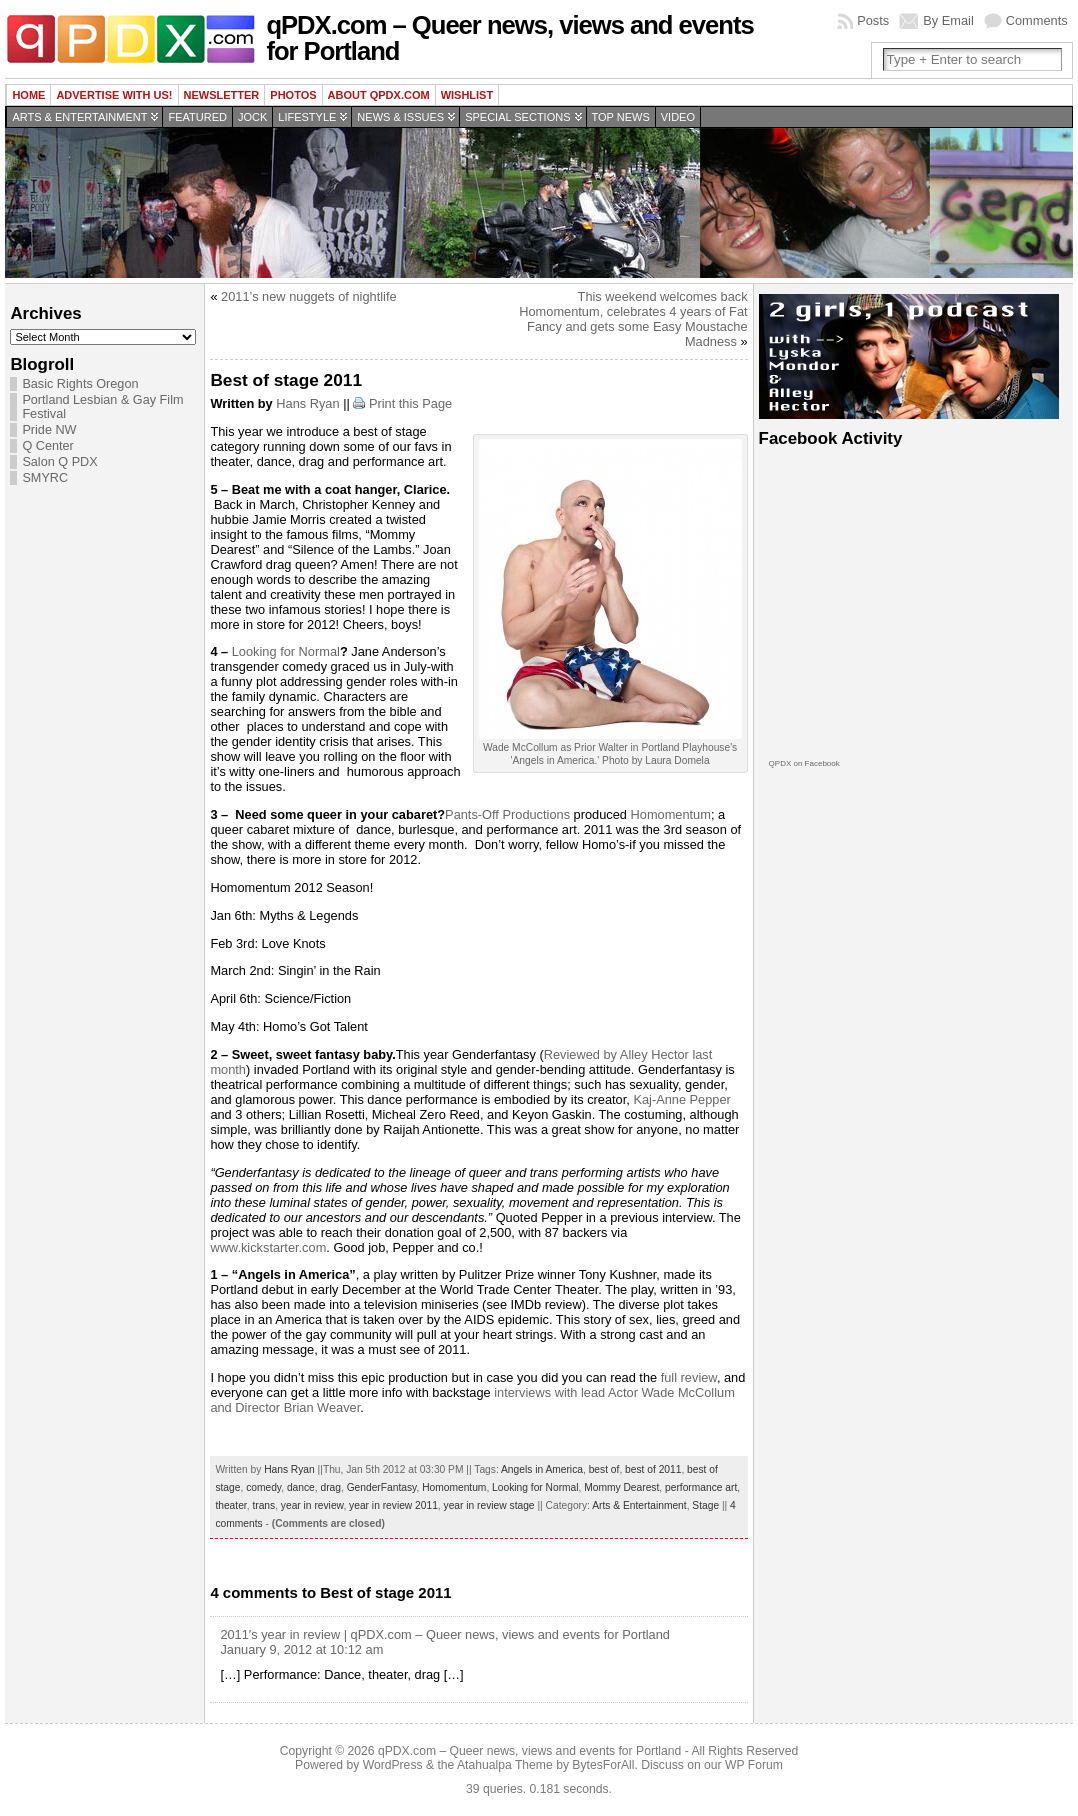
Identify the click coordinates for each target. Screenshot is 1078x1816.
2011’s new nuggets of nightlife (309, 296)
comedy (263, 1487)
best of (604, 1469)
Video (678, 117)
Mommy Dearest (621, 1487)
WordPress (393, 1765)
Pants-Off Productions (507, 814)
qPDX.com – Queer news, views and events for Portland (509, 38)
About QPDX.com (379, 95)
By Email (948, 20)
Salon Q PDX (59, 462)
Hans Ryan (307, 403)
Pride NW (49, 430)
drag (330, 1487)
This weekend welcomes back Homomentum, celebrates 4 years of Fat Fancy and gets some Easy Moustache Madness (633, 319)
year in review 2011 (393, 1505)
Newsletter (222, 95)
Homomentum (671, 814)
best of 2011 (653, 1469)
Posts (873, 20)
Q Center (47, 446)
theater (230, 1505)
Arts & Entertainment (79, 117)
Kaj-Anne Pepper (681, 1099)
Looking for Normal (286, 651)
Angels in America (542, 1469)
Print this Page (410, 403)
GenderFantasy (382, 1487)
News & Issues (400, 117)
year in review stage (489, 1505)
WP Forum (754, 1765)
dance (301, 1487)
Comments (1037, 20)
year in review (312, 1505)
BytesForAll (603, 1765)
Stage (705, 1505)
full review (689, 1377)
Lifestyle (307, 117)
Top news (621, 117)
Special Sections (517, 117)
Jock (252, 117)
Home (28, 95)
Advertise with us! (114, 95)
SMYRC (45, 478)
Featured (197, 117)
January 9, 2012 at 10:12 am (301, 1649)
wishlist (467, 95)
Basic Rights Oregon (80, 384)
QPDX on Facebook (804, 763)
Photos (293, 95)
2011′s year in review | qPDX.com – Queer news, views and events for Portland (445, 1634)
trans (263, 1505)
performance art (701, 1487)
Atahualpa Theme (505, 1765)
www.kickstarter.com (268, 1247)
